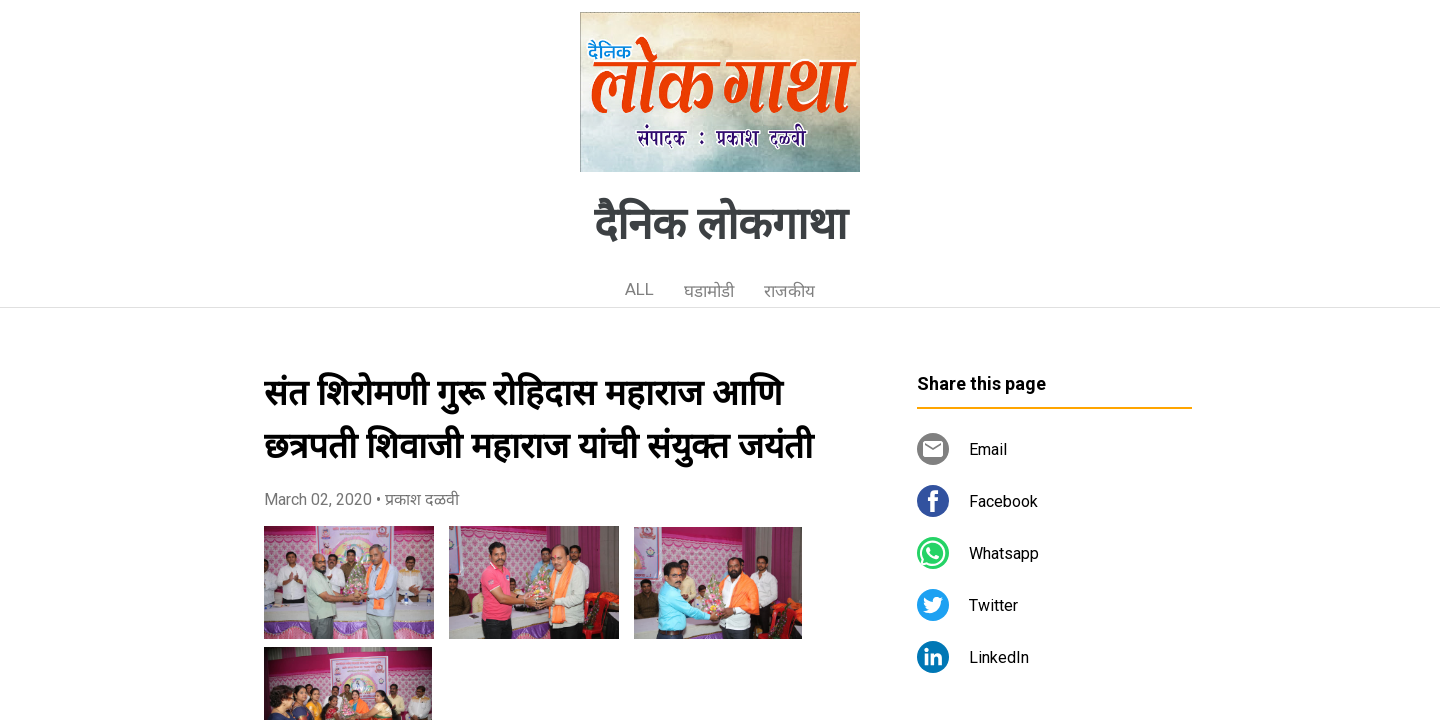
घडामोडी (709, 291)
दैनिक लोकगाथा (720, 224)
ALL (639, 289)
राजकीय (789, 291)
